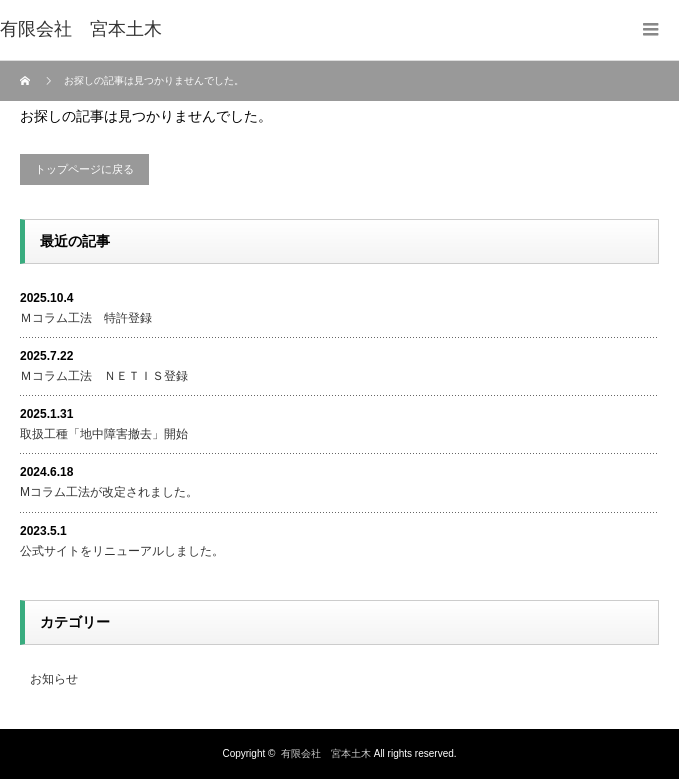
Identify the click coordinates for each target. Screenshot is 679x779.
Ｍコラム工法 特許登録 (86, 318)
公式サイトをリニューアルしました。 (122, 551)
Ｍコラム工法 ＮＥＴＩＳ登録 (104, 376)
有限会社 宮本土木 (326, 753)
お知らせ (54, 679)
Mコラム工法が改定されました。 (109, 492)
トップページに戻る (84, 169)
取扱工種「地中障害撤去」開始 (104, 434)
